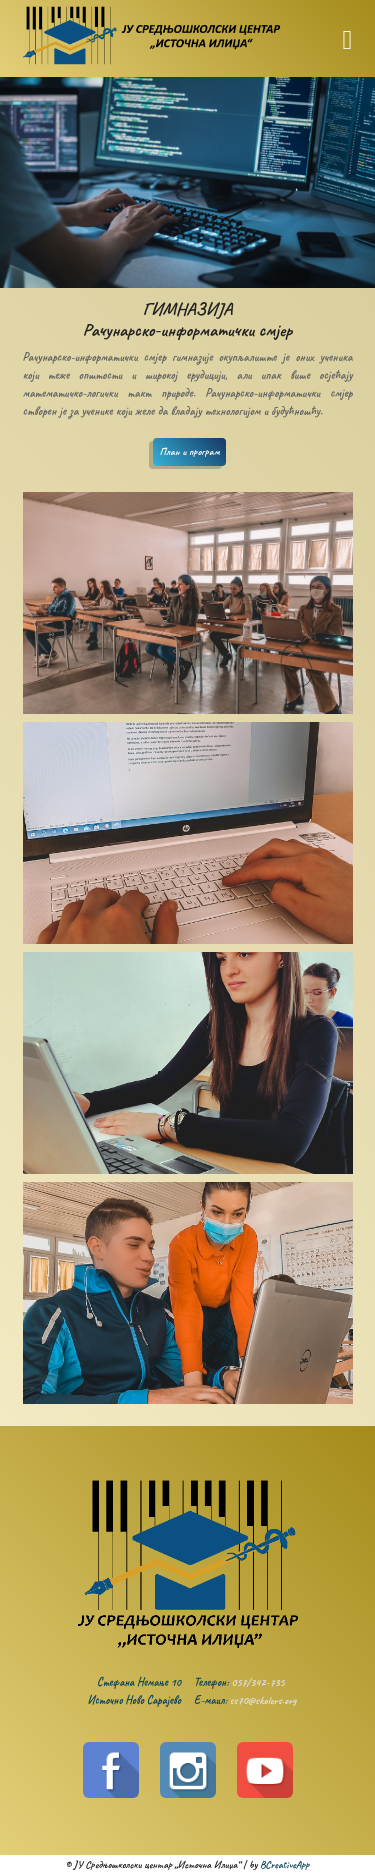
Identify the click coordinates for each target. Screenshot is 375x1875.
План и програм (189, 451)
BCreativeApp (284, 1864)
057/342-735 (257, 1682)
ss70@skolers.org (263, 1700)
